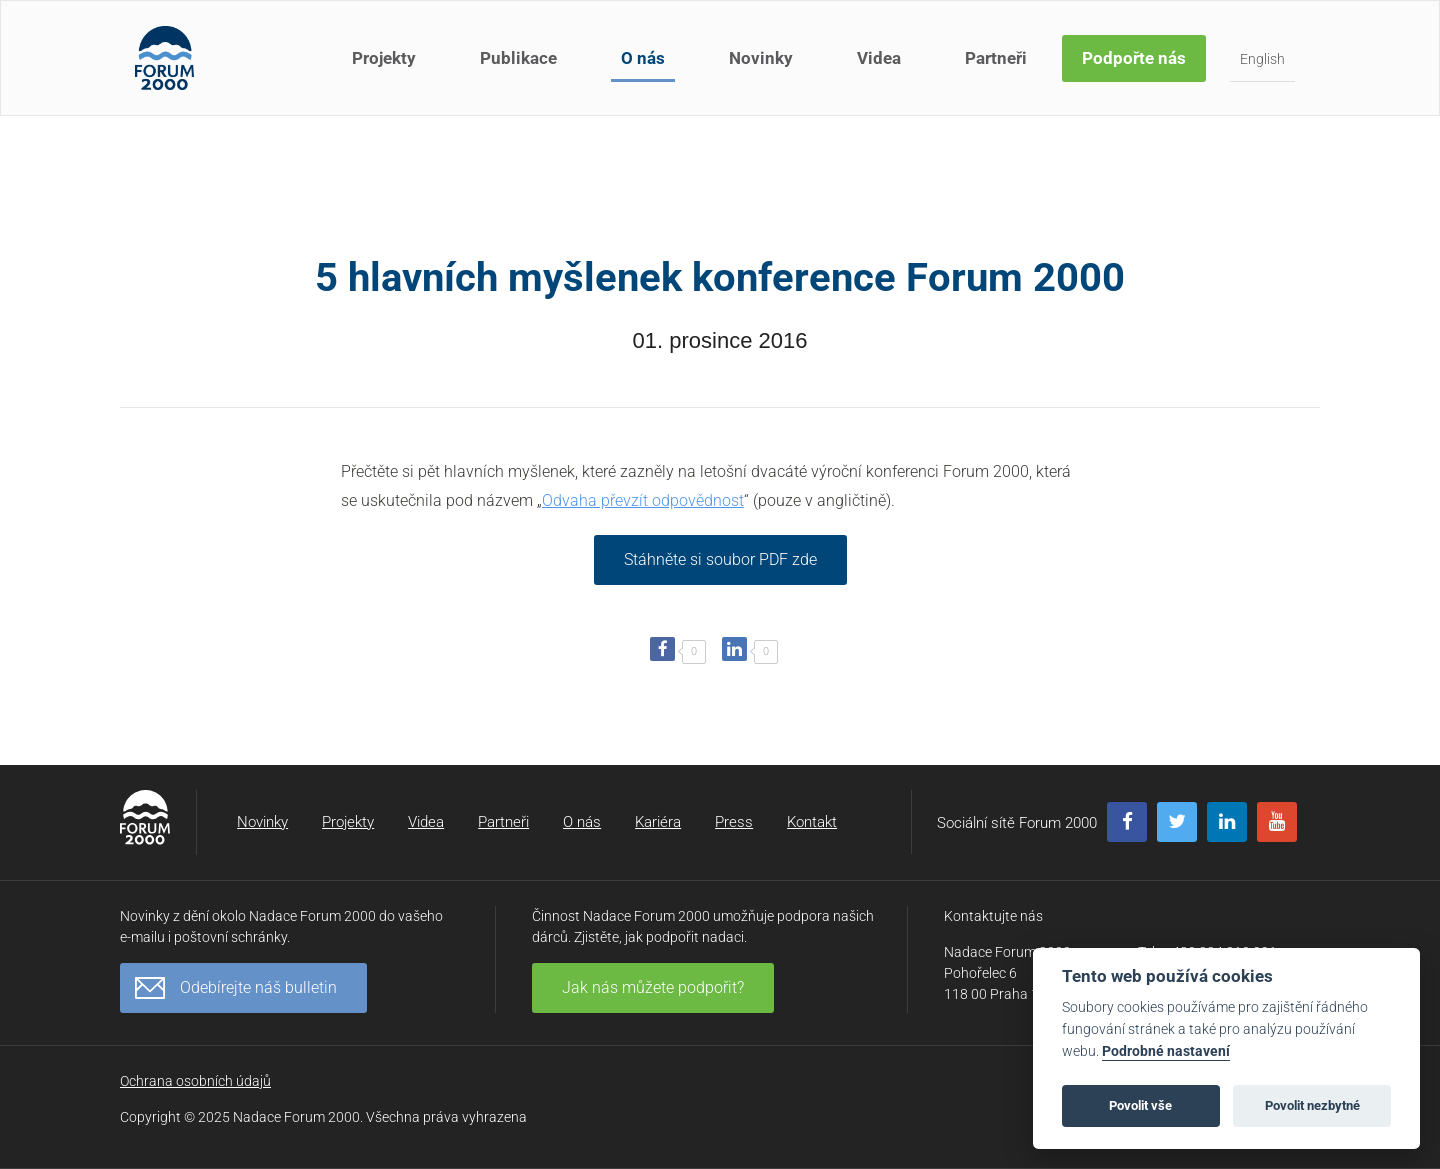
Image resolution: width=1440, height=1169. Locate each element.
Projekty (384, 58)
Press (734, 822)
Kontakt (812, 822)
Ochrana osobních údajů (195, 1081)
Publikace (518, 58)
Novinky (761, 58)
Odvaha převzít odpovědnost (643, 500)
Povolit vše (1140, 1105)
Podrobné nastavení (1166, 1051)
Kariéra (658, 822)
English (1262, 59)
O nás (643, 58)
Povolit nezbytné (1312, 1105)
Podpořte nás (1134, 58)
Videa (879, 58)
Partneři (996, 58)
